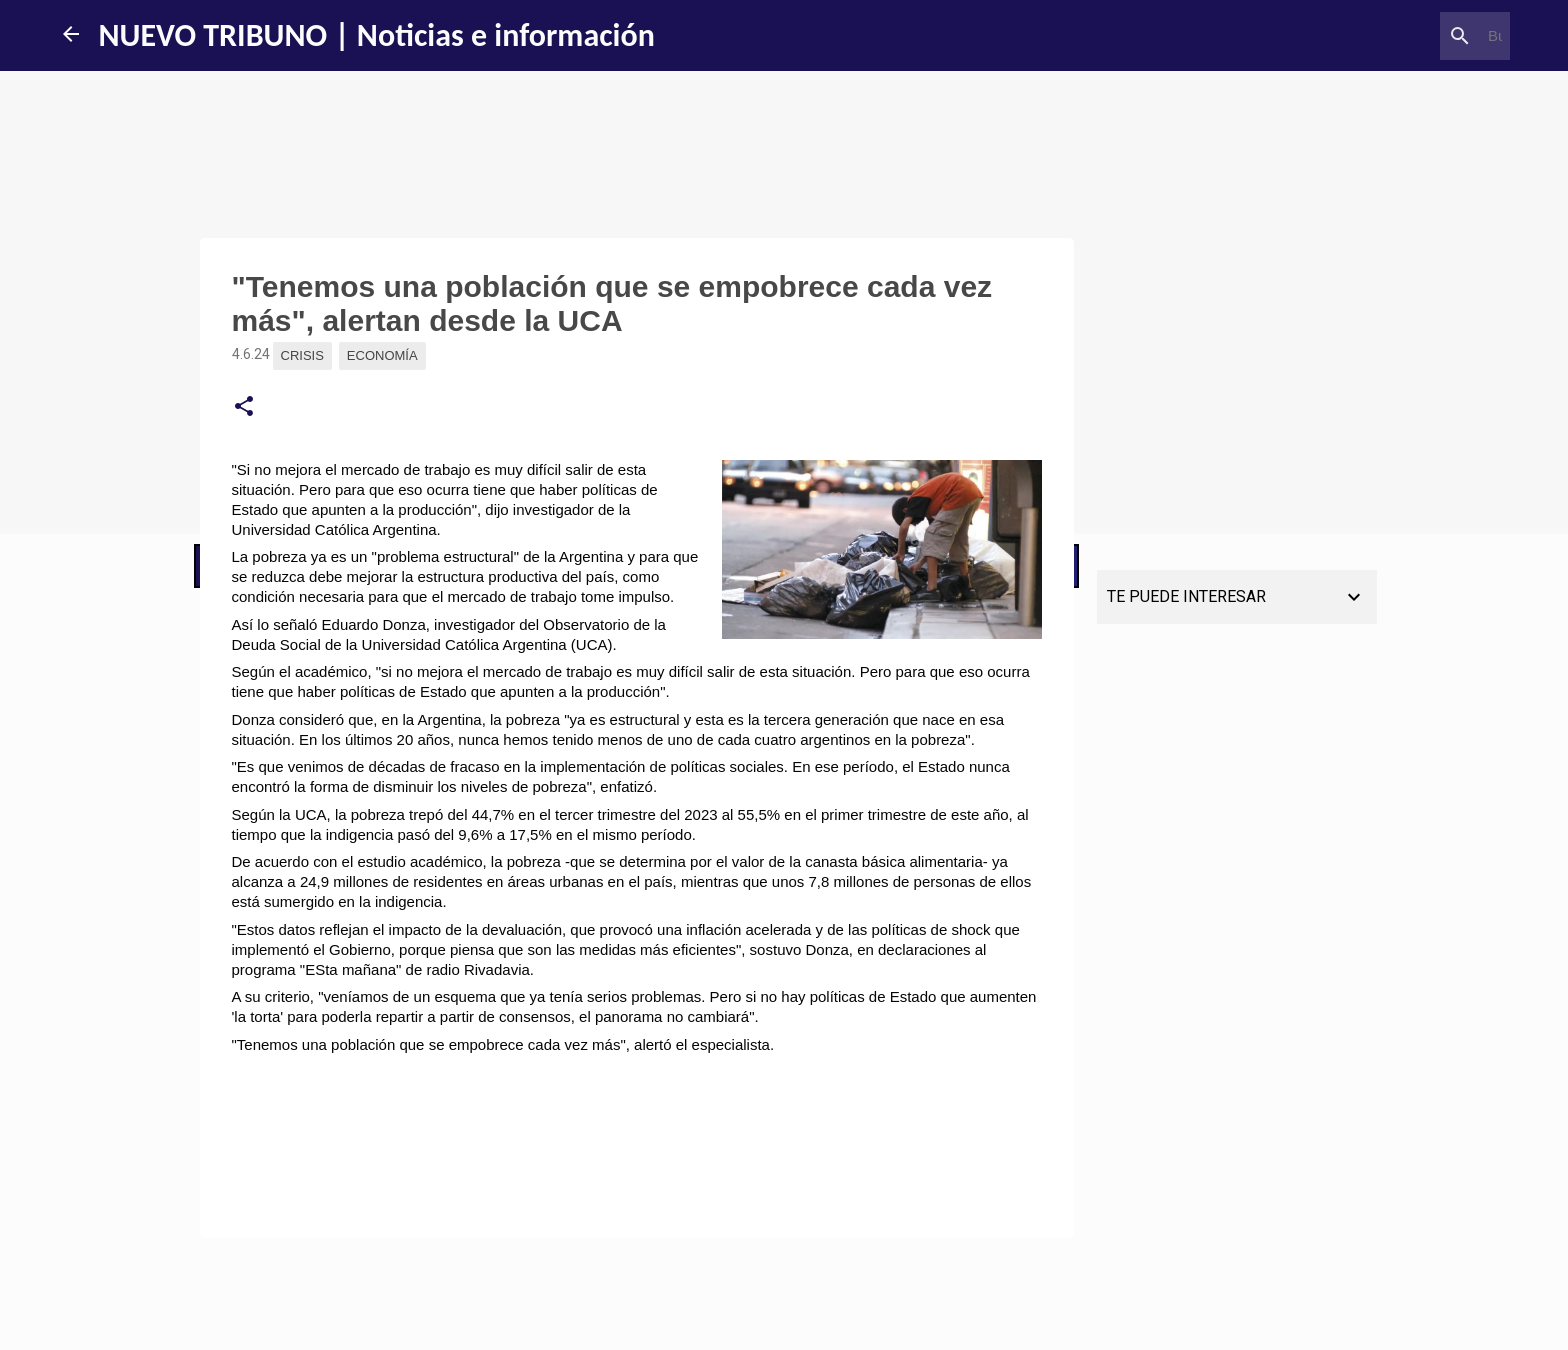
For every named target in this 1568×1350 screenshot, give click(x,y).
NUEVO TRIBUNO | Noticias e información (377, 35)
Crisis (302, 355)
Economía (382, 355)
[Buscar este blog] (1405, 36)
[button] (244, 407)
